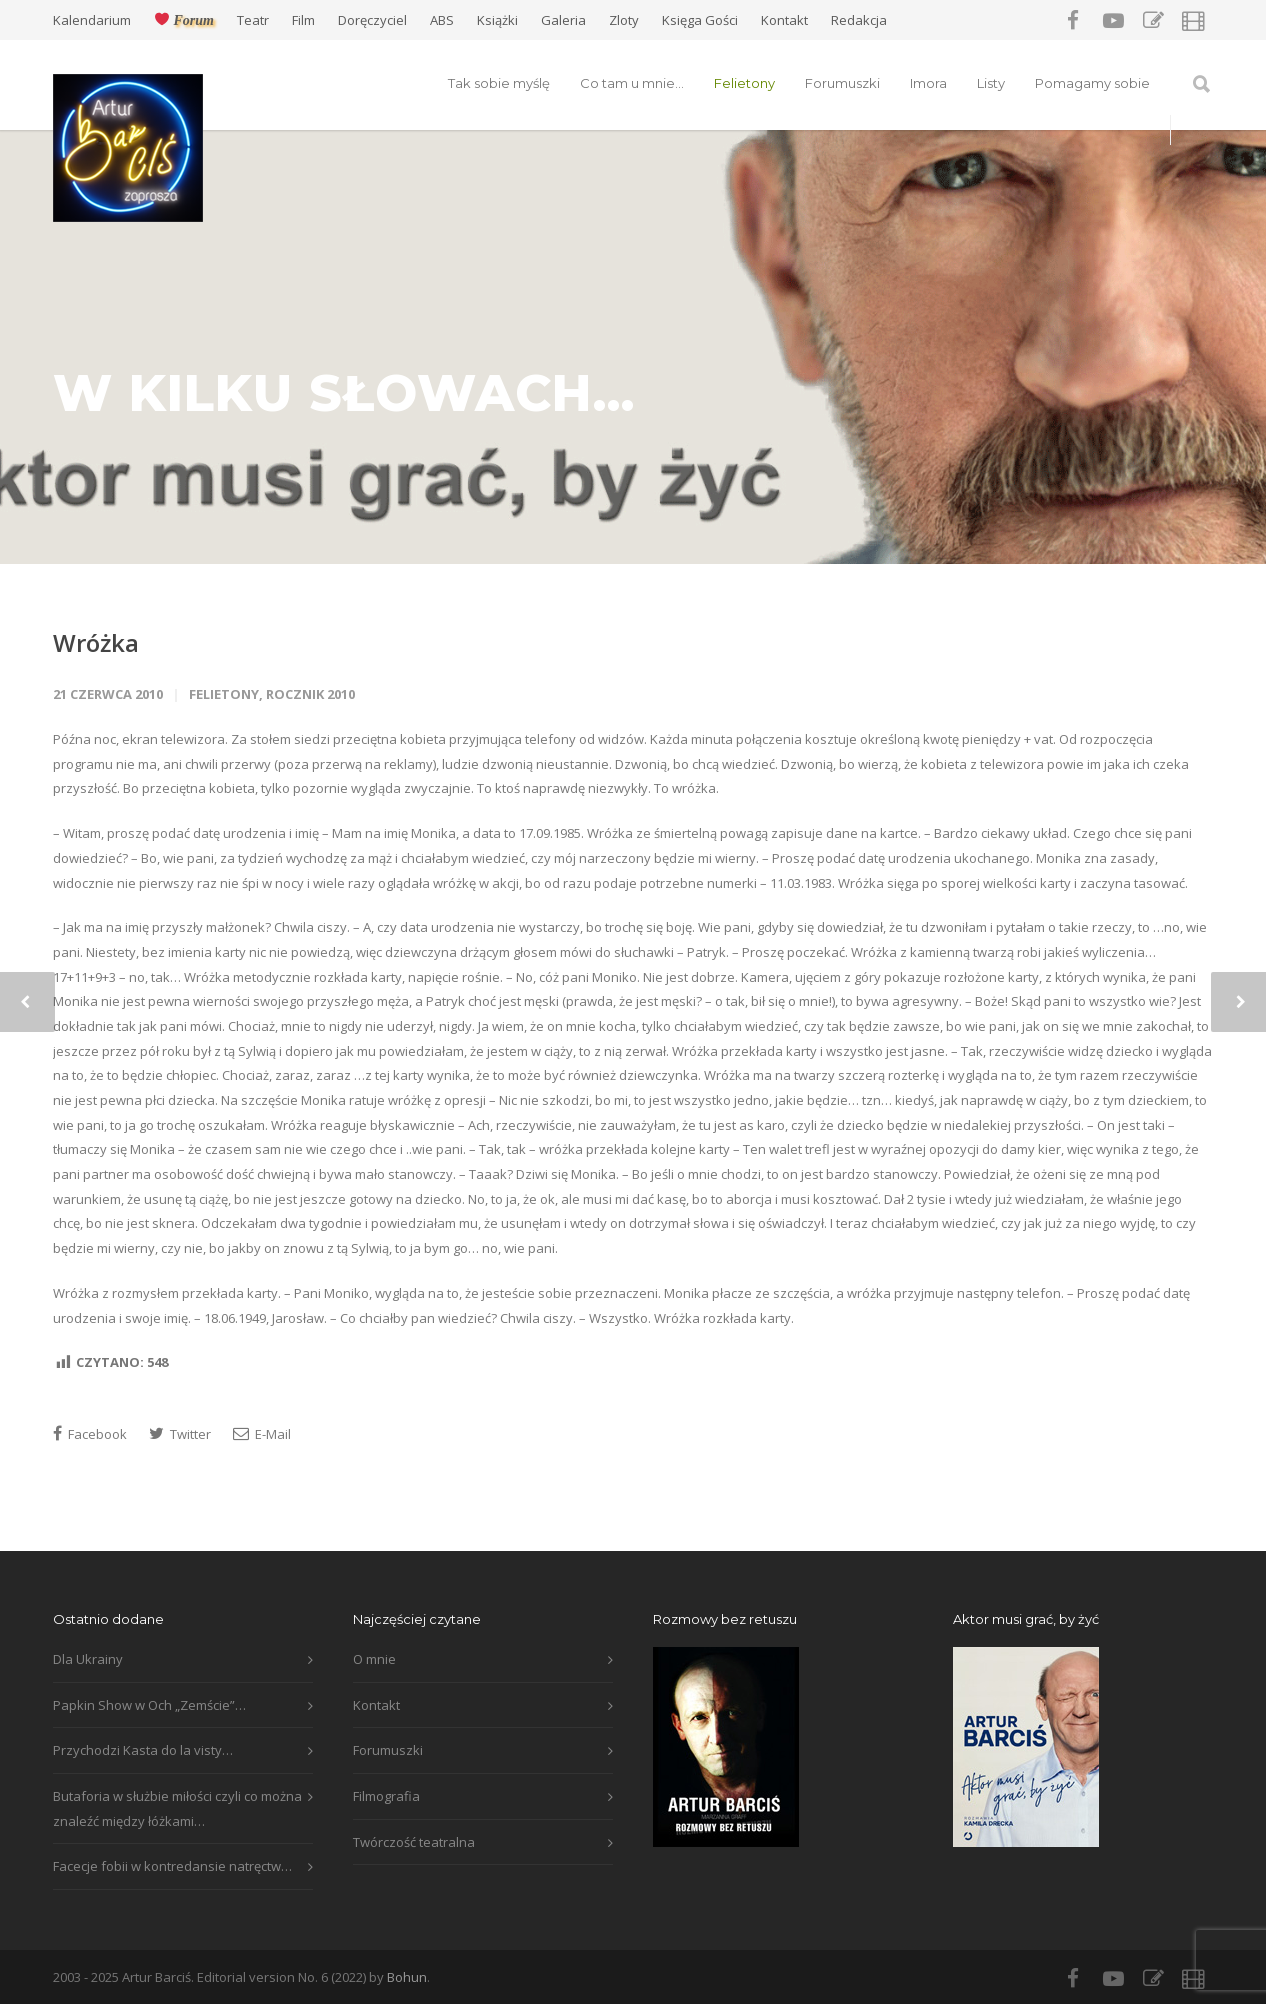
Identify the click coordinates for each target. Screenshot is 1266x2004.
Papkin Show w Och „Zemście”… (149, 1705)
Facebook (90, 1434)
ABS (442, 20)
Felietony (744, 83)
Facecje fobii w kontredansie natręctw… (172, 1866)
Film (303, 20)
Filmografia (386, 1796)
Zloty (624, 20)
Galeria (563, 20)
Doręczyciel (372, 20)
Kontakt (784, 20)
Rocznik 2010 (310, 694)
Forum (184, 20)
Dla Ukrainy (88, 1659)
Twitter (180, 1434)
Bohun (407, 1977)
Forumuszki (842, 83)
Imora (928, 83)
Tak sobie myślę (499, 83)
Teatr (253, 20)
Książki (497, 20)
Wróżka (96, 642)
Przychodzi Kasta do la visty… (143, 1750)
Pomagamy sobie (1092, 83)
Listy (991, 83)
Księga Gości (700, 20)
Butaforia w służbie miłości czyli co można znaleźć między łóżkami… (177, 1808)
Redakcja (859, 20)
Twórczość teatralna (414, 1842)
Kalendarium (92, 20)
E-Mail (262, 1434)
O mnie (374, 1659)
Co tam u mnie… (632, 83)
